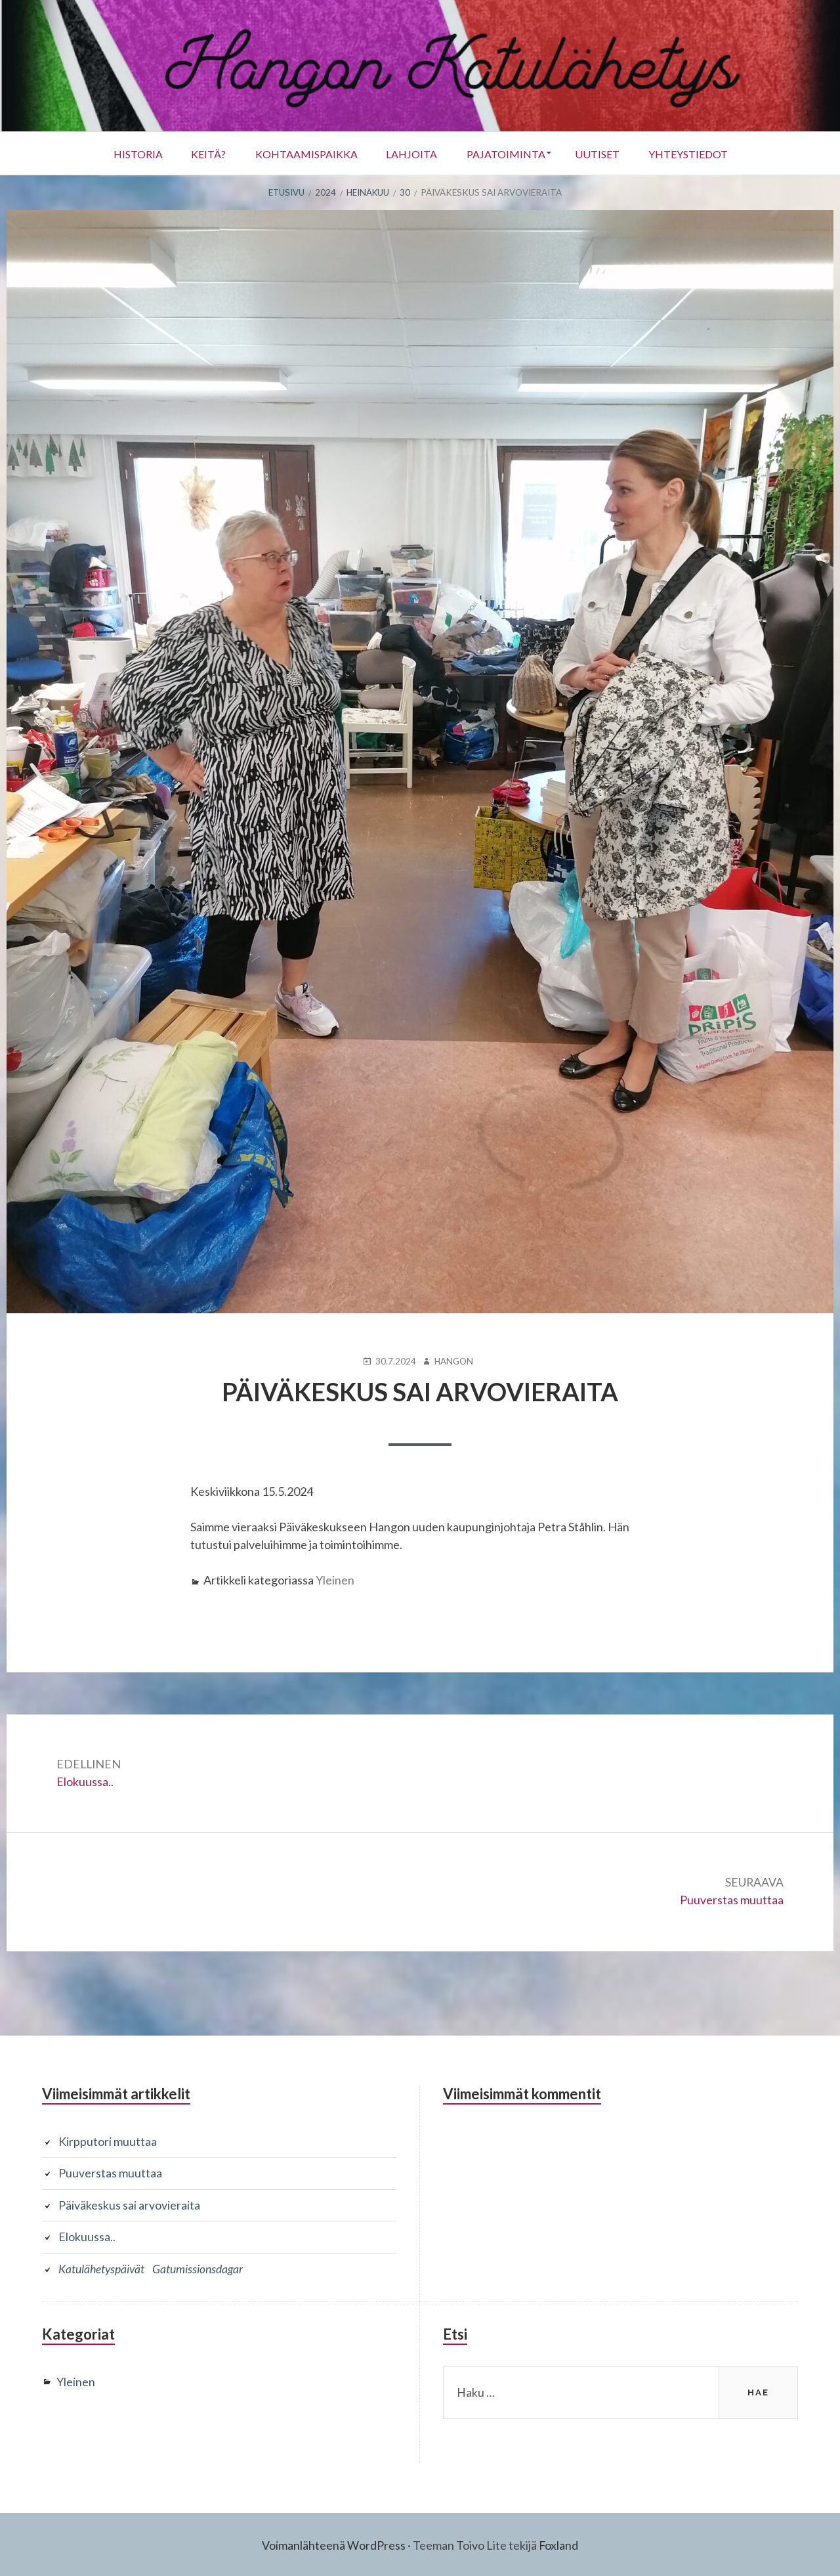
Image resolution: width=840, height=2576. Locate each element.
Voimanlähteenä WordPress (334, 2543)
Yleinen (335, 1578)
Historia (123, 153)
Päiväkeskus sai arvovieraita (129, 2204)
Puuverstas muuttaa (110, 2173)
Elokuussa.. (87, 2236)
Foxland (559, 2543)
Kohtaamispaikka (301, 153)
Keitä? (199, 153)
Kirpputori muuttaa (107, 2141)
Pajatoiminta (510, 153)
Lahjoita (411, 153)
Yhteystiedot (702, 153)
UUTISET (606, 153)
